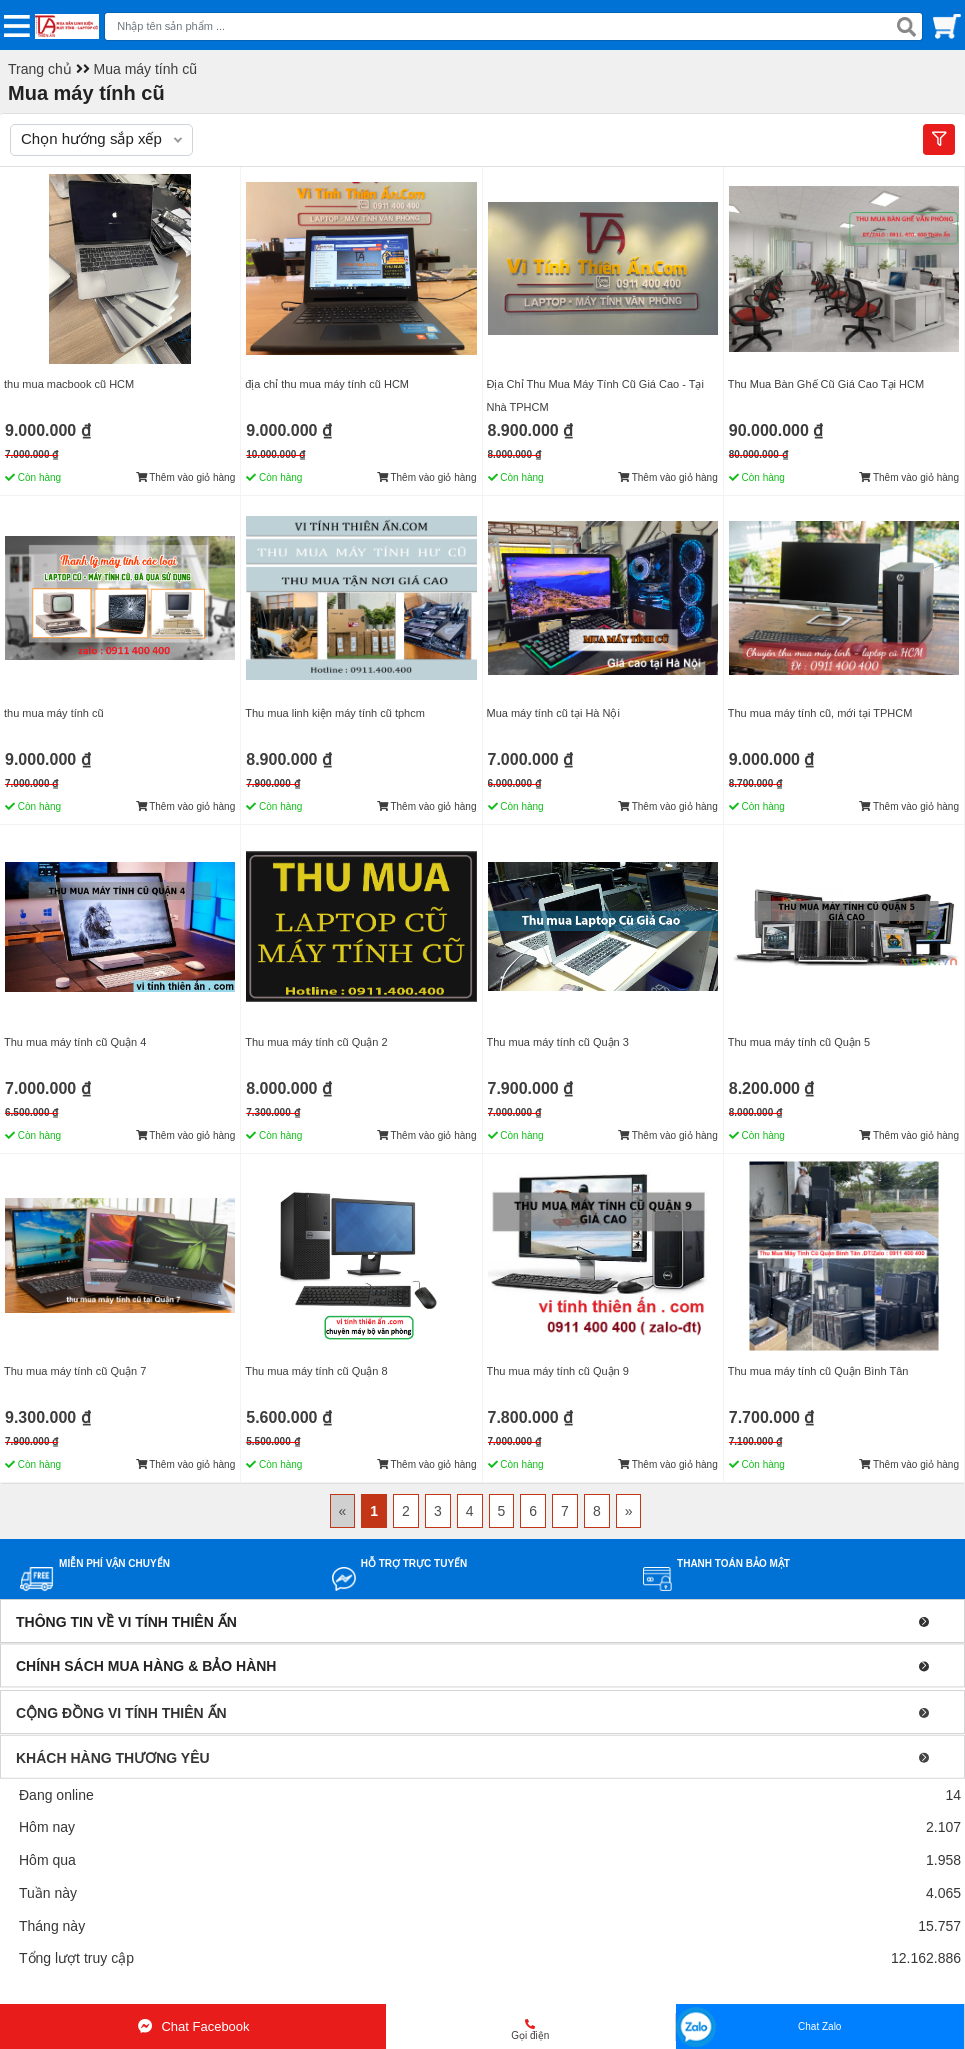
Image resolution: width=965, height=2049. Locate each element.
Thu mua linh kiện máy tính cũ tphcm (335, 713)
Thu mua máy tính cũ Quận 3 (558, 1042)
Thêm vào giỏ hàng (186, 477)
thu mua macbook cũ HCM (69, 384)
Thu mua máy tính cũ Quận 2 (316, 1042)
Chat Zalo (819, 2026)
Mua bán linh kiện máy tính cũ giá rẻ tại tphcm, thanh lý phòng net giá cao (229, 1992)
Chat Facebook (192, 2026)
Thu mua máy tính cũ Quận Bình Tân (818, 1371)
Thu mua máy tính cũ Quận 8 (316, 1371)
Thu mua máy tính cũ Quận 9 (558, 1371)
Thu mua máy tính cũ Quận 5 (799, 1042)
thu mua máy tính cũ (54, 713)
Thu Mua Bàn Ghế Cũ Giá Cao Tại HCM (826, 384)
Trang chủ (40, 69)
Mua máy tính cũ (146, 69)
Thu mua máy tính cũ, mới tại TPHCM (820, 713)
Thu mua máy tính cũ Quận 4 (75, 1042)
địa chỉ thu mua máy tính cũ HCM (327, 384)
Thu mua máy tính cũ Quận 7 (75, 1371)
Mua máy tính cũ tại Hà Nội (553, 713)
